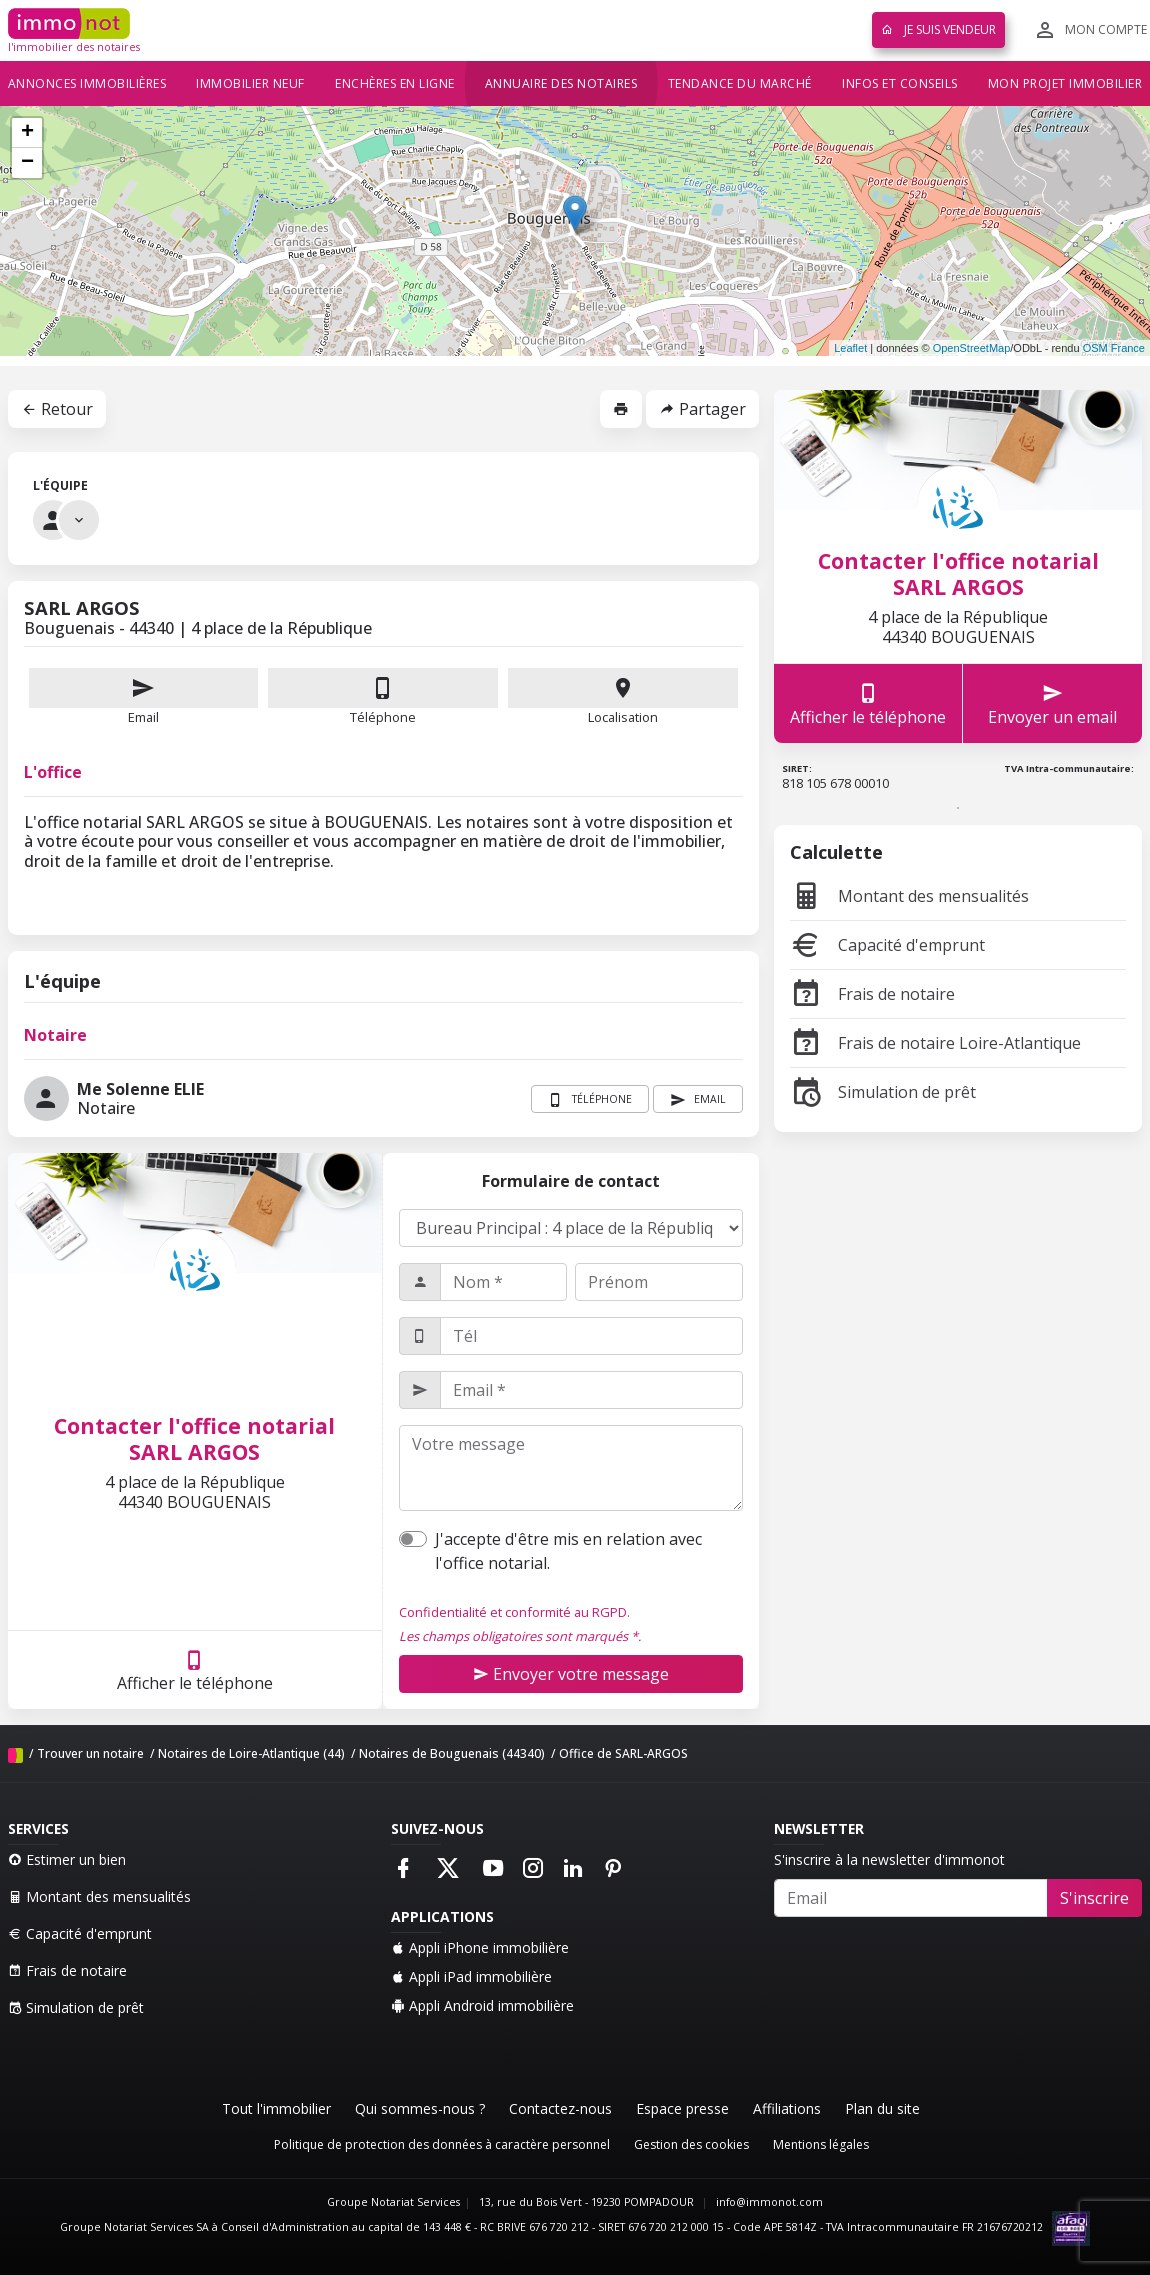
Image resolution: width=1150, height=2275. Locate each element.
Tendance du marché (740, 83)
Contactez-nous (560, 2108)
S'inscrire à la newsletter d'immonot (889, 1859)
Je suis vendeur (938, 29)
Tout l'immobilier (276, 2108)
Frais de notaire (872, 994)
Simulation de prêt (883, 1092)
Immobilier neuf (250, 83)
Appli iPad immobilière (471, 1976)
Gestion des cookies (691, 2144)
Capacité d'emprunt (887, 945)
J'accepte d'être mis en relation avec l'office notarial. (568, 1551)
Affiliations (787, 2108)
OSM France (1114, 348)
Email (144, 697)
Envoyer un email (1052, 703)
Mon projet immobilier (1065, 83)
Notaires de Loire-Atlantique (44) (251, 1753)
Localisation (623, 697)
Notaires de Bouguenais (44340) (452, 1753)
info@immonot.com (769, 2202)
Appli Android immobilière (482, 2005)
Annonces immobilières (87, 83)
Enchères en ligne (395, 83)
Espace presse (682, 2108)
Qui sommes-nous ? (420, 2108)
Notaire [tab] (55, 1035)
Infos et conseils (900, 83)
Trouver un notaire (90, 1753)
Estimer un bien (67, 1859)
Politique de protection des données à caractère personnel (442, 2144)
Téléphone (383, 717)
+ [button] (27, 133)
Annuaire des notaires (561, 83)
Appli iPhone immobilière (480, 1947)
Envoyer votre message (571, 1674)
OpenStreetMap (972, 348)
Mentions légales (821, 2144)
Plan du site (882, 2108)
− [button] (27, 163)
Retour (57, 409)
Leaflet (850, 348)
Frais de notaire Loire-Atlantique (935, 1043)
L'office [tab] (53, 772)
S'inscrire (1094, 1898)
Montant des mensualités (909, 896)
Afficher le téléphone (195, 1670)
